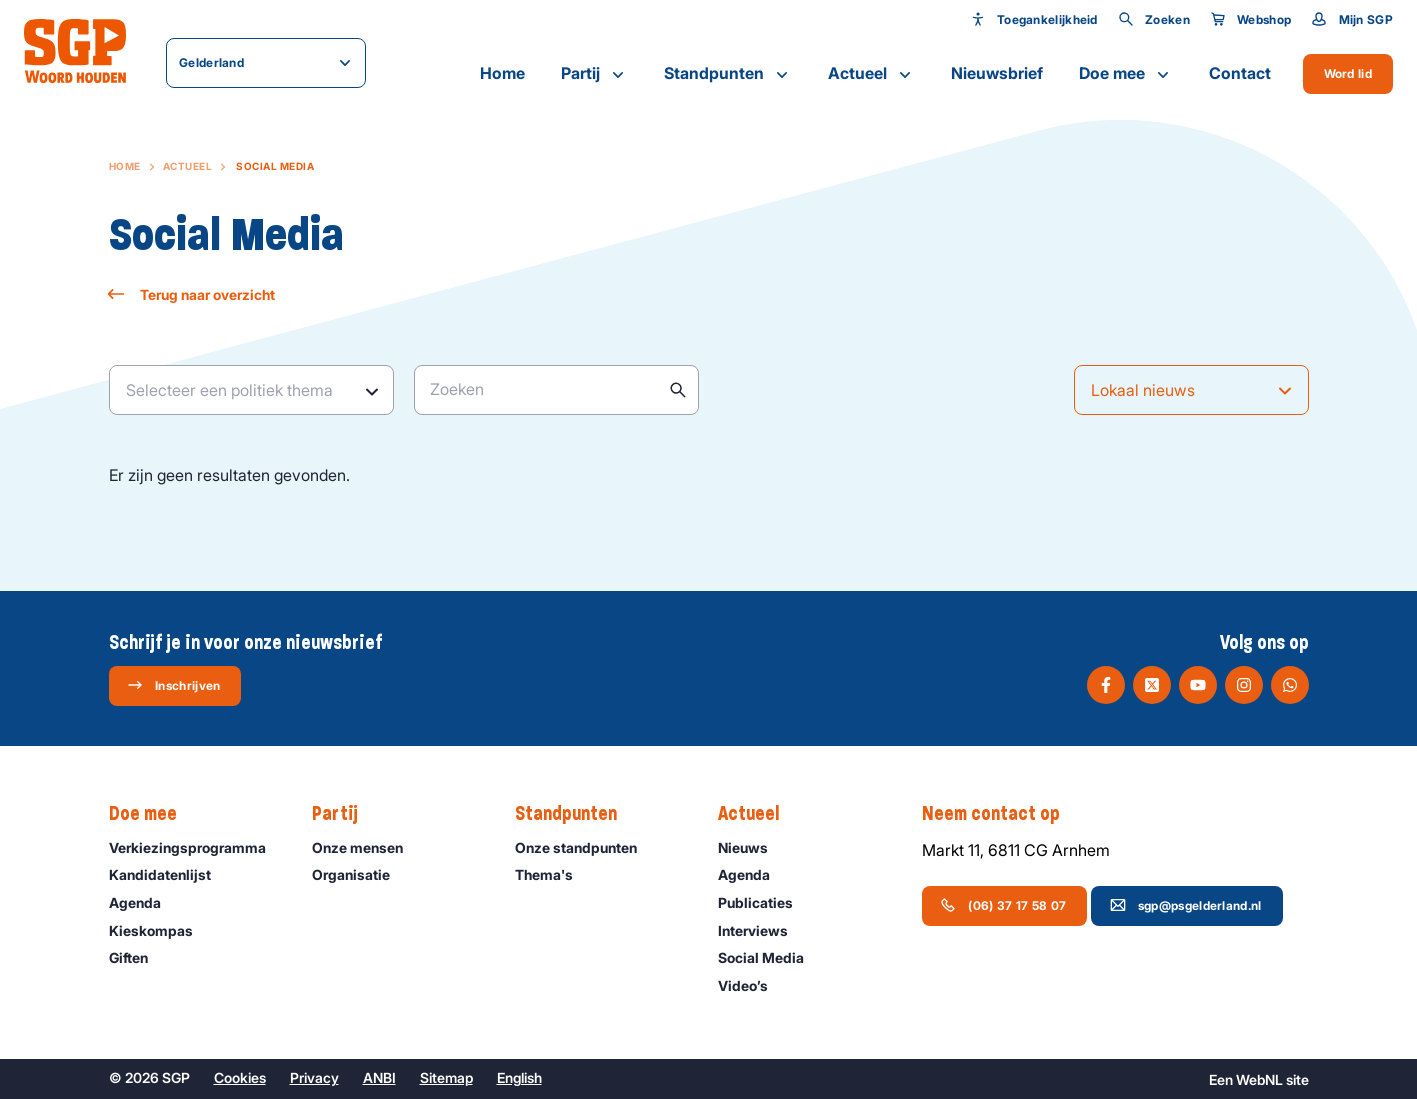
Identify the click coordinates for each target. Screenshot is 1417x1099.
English (519, 1077)
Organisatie (360, 874)
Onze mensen (366, 847)
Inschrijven (173, 685)
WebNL (1259, 1079)
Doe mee (1126, 74)
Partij (594, 74)
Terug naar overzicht (192, 294)
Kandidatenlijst (169, 874)
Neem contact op (1001, 814)
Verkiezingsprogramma (194, 847)
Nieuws (752, 847)
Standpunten (728, 74)
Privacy (314, 1077)
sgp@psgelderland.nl (1186, 905)
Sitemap (446, 1077)
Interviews (762, 930)
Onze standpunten (585, 847)
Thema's (553, 874)
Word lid (1348, 73)
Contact (1240, 73)
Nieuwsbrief (997, 73)
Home (502, 73)
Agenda (144, 902)
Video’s (752, 985)
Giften (137, 957)
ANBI (379, 1077)
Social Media (770, 957)
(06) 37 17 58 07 (1003, 905)
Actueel (871, 74)
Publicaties (764, 902)
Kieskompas (160, 930)
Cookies (240, 1077)
